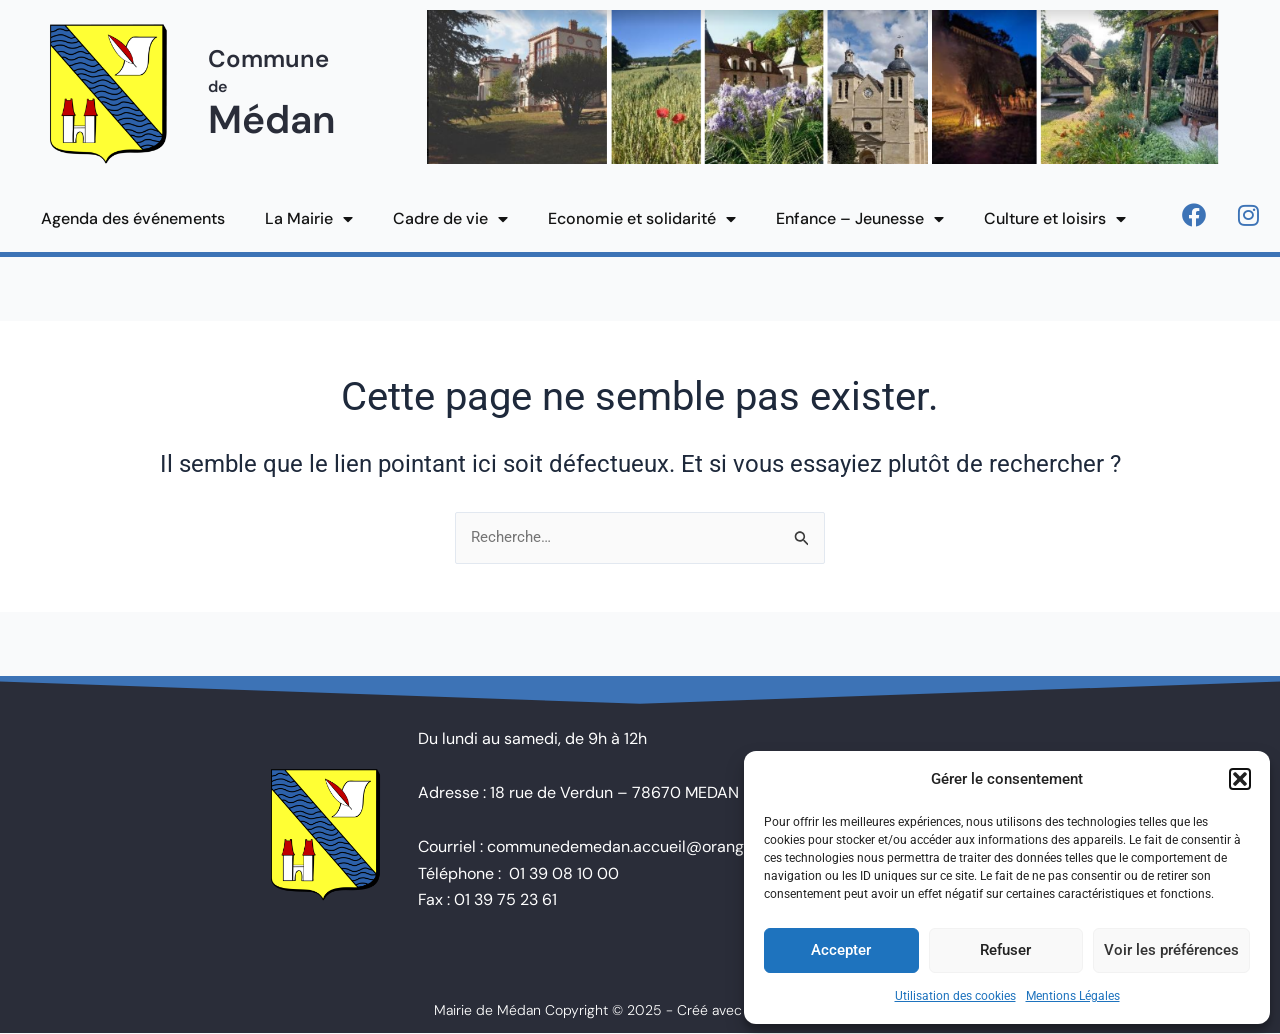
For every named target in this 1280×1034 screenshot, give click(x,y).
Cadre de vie (450, 219)
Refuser (1005, 950)
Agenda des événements (133, 218)
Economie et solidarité (642, 219)
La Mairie (309, 219)
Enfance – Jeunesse (860, 219)
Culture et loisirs (1055, 219)
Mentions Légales (1073, 996)
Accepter (841, 950)
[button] (1240, 779)
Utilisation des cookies (955, 996)
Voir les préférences (1171, 950)
